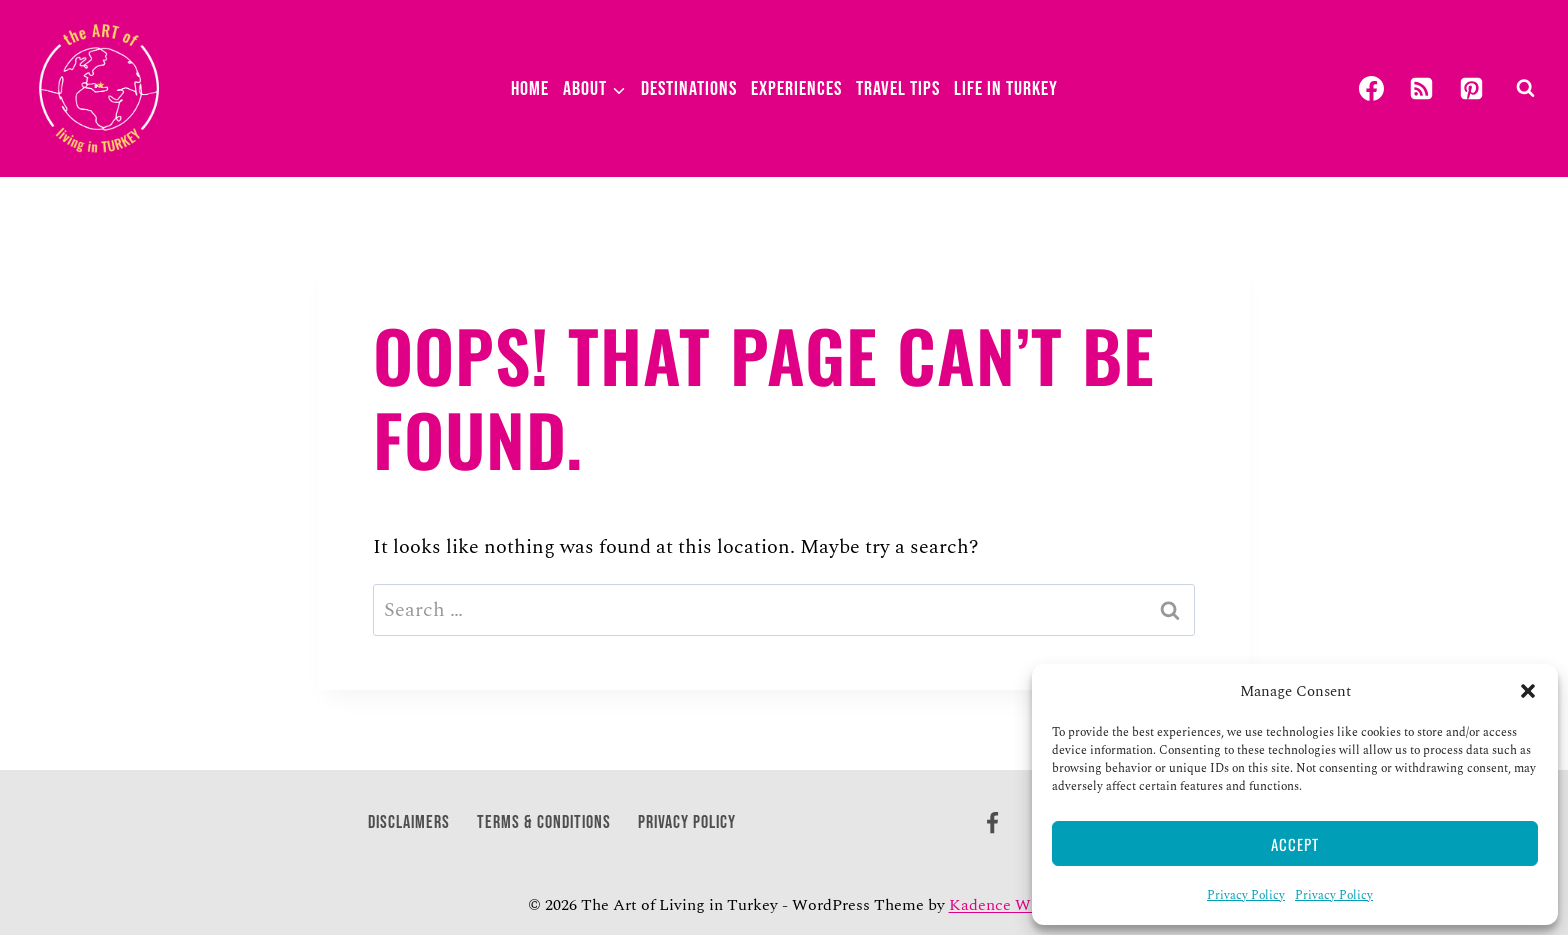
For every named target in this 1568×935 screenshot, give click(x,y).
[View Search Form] (1525, 89)
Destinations (689, 89)
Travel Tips (898, 89)
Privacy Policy (1246, 895)
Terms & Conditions (544, 822)
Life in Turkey (1006, 89)
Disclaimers (409, 822)
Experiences (796, 89)
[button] (1528, 691)
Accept (1295, 844)
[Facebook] (1371, 89)
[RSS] (1421, 89)
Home (530, 89)
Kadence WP (995, 905)
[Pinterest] (1471, 89)
